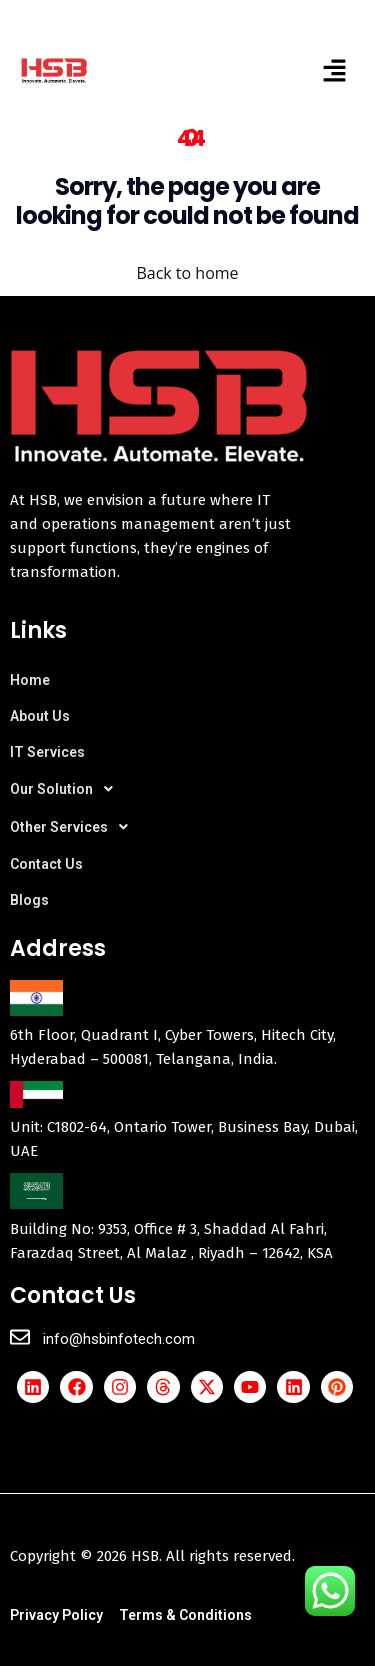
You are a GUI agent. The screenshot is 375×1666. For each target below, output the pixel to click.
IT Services (47, 752)
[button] (335, 70)
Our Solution (67, 789)
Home (30, 680)
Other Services (74, 827)
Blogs (29, 900)
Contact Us (46, 864)
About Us (40, 716)
